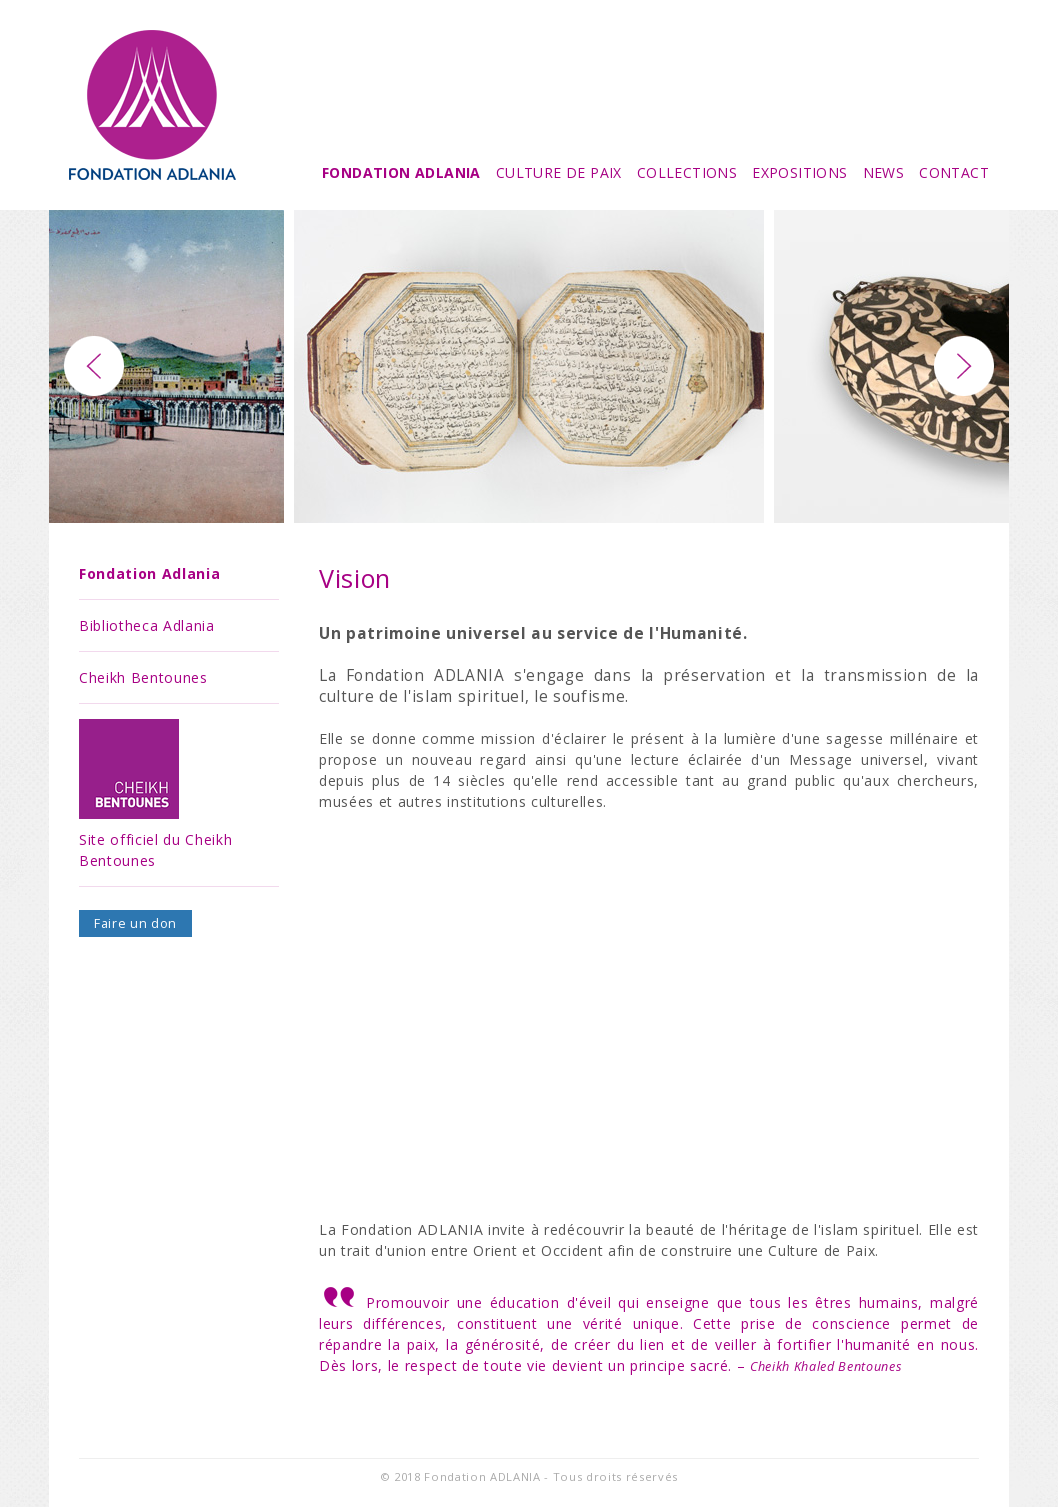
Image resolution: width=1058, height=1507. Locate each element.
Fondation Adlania (401, 172)
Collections (687, 172)
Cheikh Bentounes (143, 677)
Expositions (799, 172)
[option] (529, 366)
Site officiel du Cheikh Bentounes (155, 794)
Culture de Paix (559, 172)
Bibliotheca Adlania (147, 625)
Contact (954, 172)
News (884, 172)
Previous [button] (94, 366)
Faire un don (135, 923)
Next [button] (964, 366)
